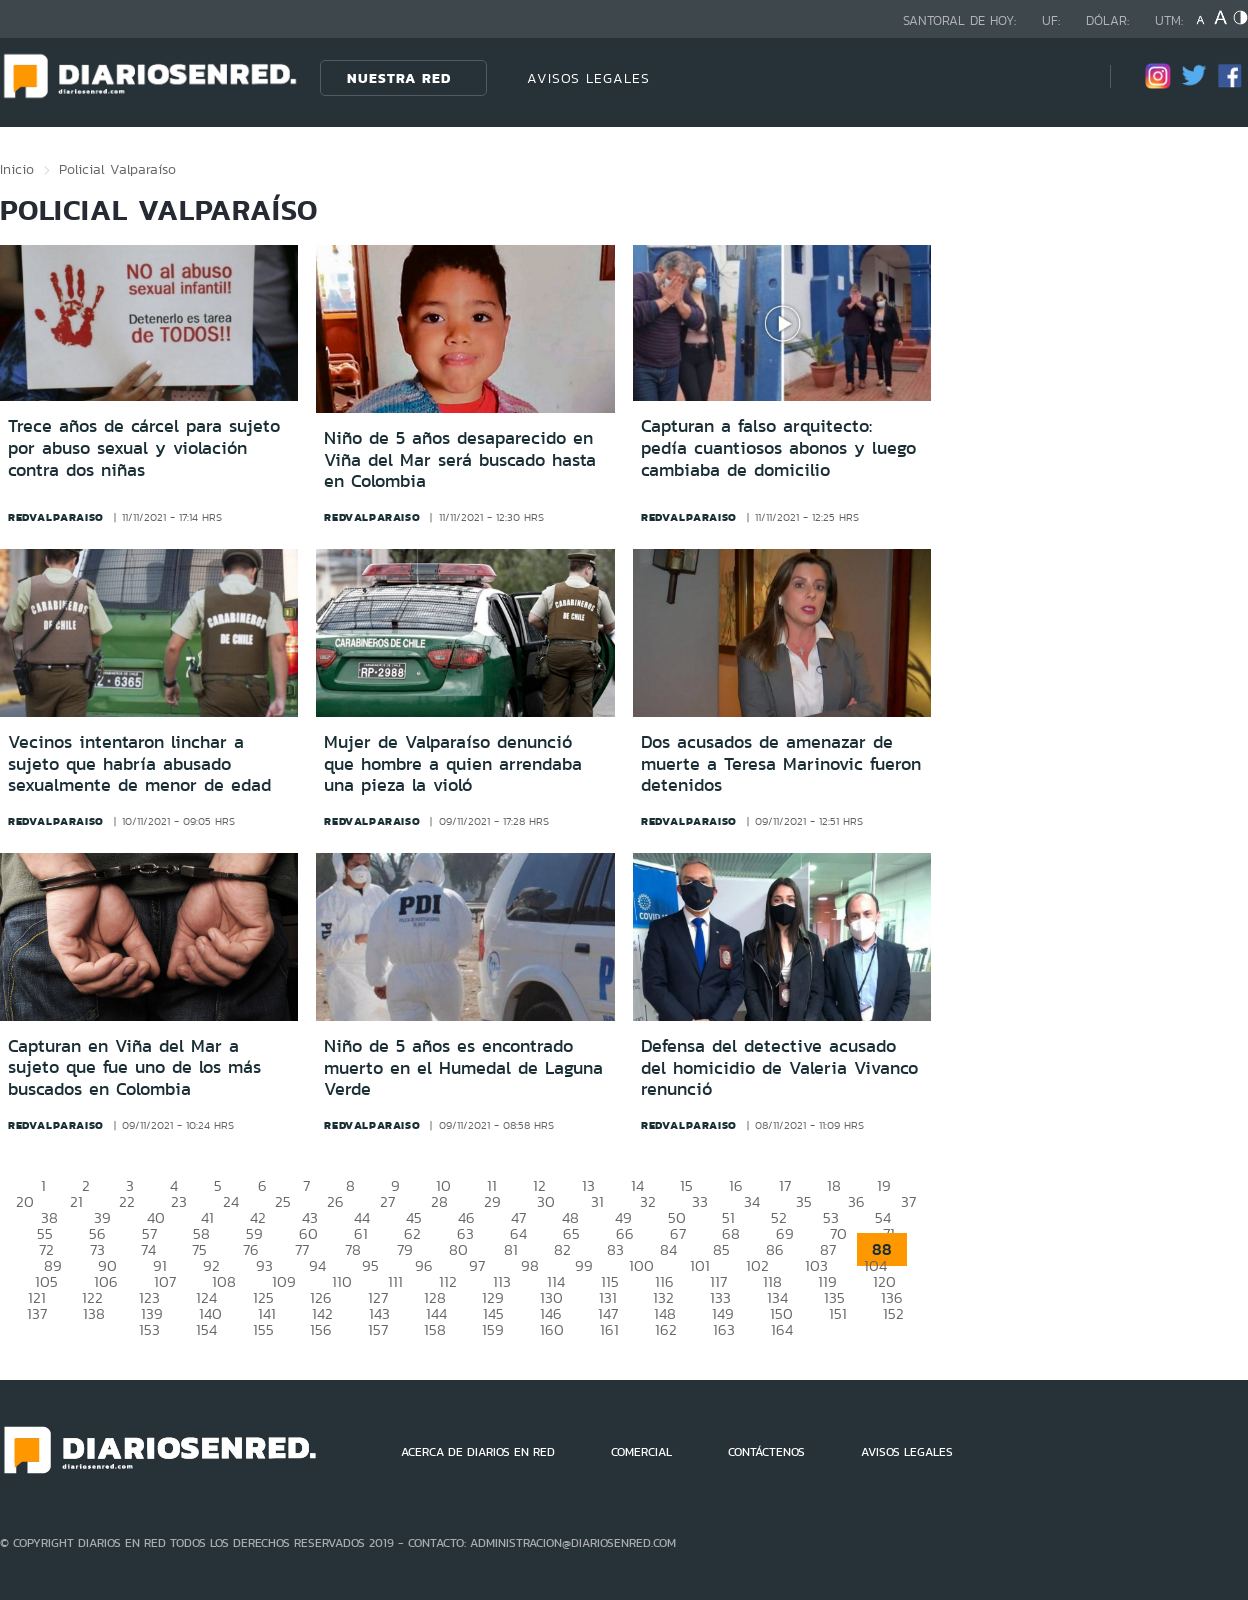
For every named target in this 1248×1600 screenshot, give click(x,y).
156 (321, 1329)
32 (648, 1201)
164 (782, 1329)
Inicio (17, 169)
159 (493, 1329)
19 (884, 1185)
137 (37, 1313)
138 (94, 1313)
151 (838, 1313)
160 (552, 1329)
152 (893, 1313)
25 (283, 1201)
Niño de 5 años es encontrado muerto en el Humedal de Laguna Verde (463, 1067)
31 (597, 1201)
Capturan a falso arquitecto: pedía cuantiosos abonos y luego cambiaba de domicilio (778, 447)
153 (149, 1329)
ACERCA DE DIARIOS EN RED (478, 1452)
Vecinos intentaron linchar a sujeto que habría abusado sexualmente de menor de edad (139, 763)
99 (584, 1265)
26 (335, 1201)
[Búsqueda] (1065, 77)
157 (378, 1329)
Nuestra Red (399, 78)
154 (206, 1329)
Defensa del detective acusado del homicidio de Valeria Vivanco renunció (779, 1067)
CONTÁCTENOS (766, 1452)
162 (666, 1329)
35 (804, 1201)
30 (546, 1201)
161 (609, 1329)
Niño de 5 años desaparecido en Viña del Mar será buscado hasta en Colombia (460, 459)
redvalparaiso (56, 517)
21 (76, 1201)
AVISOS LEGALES (588, 78)
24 (231, 1201)
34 (752, 1201)
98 (530, 1265)
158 (435, 1329)
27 (387, 1201)
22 (127, 1201)
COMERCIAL (641, 1452)
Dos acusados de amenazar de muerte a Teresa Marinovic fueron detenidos (781, 763)
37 (908, 1201)
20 (25, 1201)
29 (492, 1201)
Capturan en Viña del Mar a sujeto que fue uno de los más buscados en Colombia (134, 1067)
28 (439, 1201)
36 (856, 1201)
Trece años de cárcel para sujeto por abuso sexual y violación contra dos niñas (144, 447)
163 (724, 1329)
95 (370, 1265)
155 (263, 1329)
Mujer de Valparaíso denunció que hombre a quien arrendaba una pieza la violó (453, 763)
